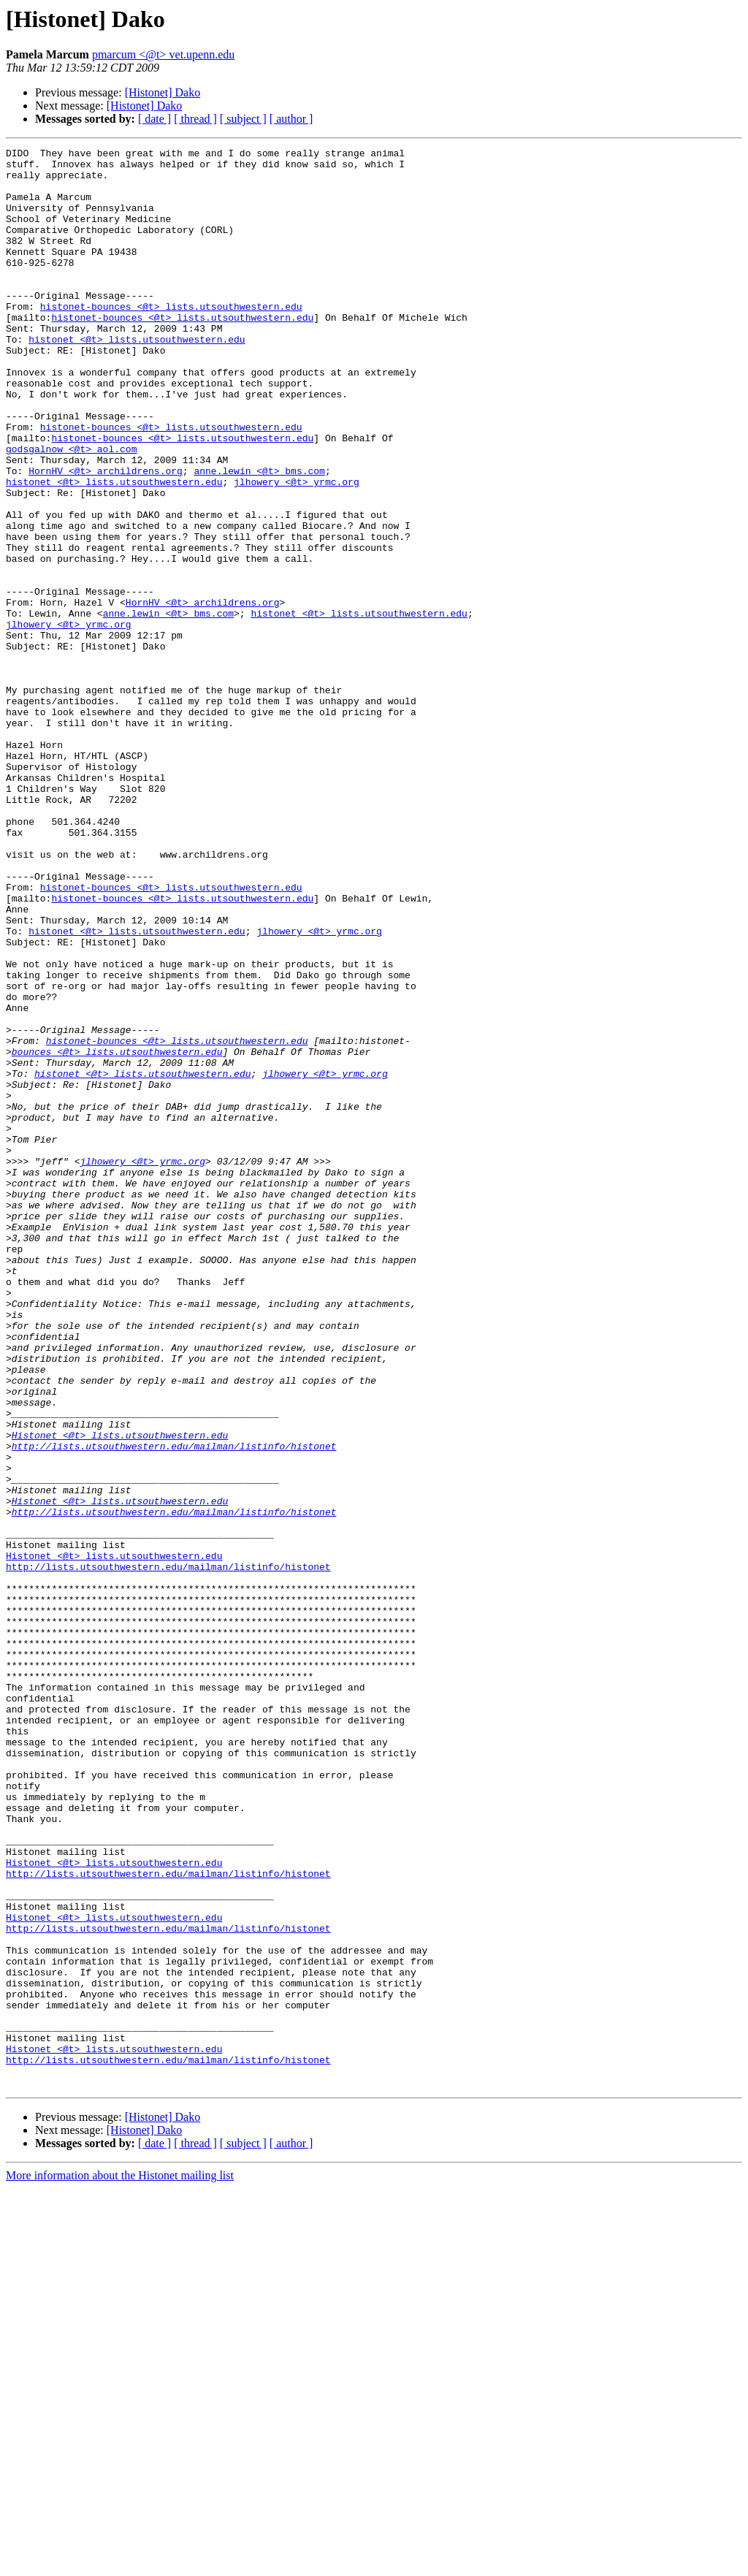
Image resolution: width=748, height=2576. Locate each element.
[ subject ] (243, 119)
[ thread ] (195, 119)
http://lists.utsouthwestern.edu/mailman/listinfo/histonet (174, 1706)
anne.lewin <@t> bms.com (259, 536)
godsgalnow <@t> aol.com (71, 510)
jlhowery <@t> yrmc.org (296, 549)
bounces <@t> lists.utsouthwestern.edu (117, 1233)
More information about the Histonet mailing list (120, 2563)
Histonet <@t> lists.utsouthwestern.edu (120, 1693)
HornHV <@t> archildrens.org (105, 536)
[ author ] (291, 119)
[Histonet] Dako (163, 92)
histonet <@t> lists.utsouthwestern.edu (136, 378)
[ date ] (154, 119)
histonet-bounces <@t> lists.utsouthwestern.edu (171, 339)
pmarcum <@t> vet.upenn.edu (163, 54)
